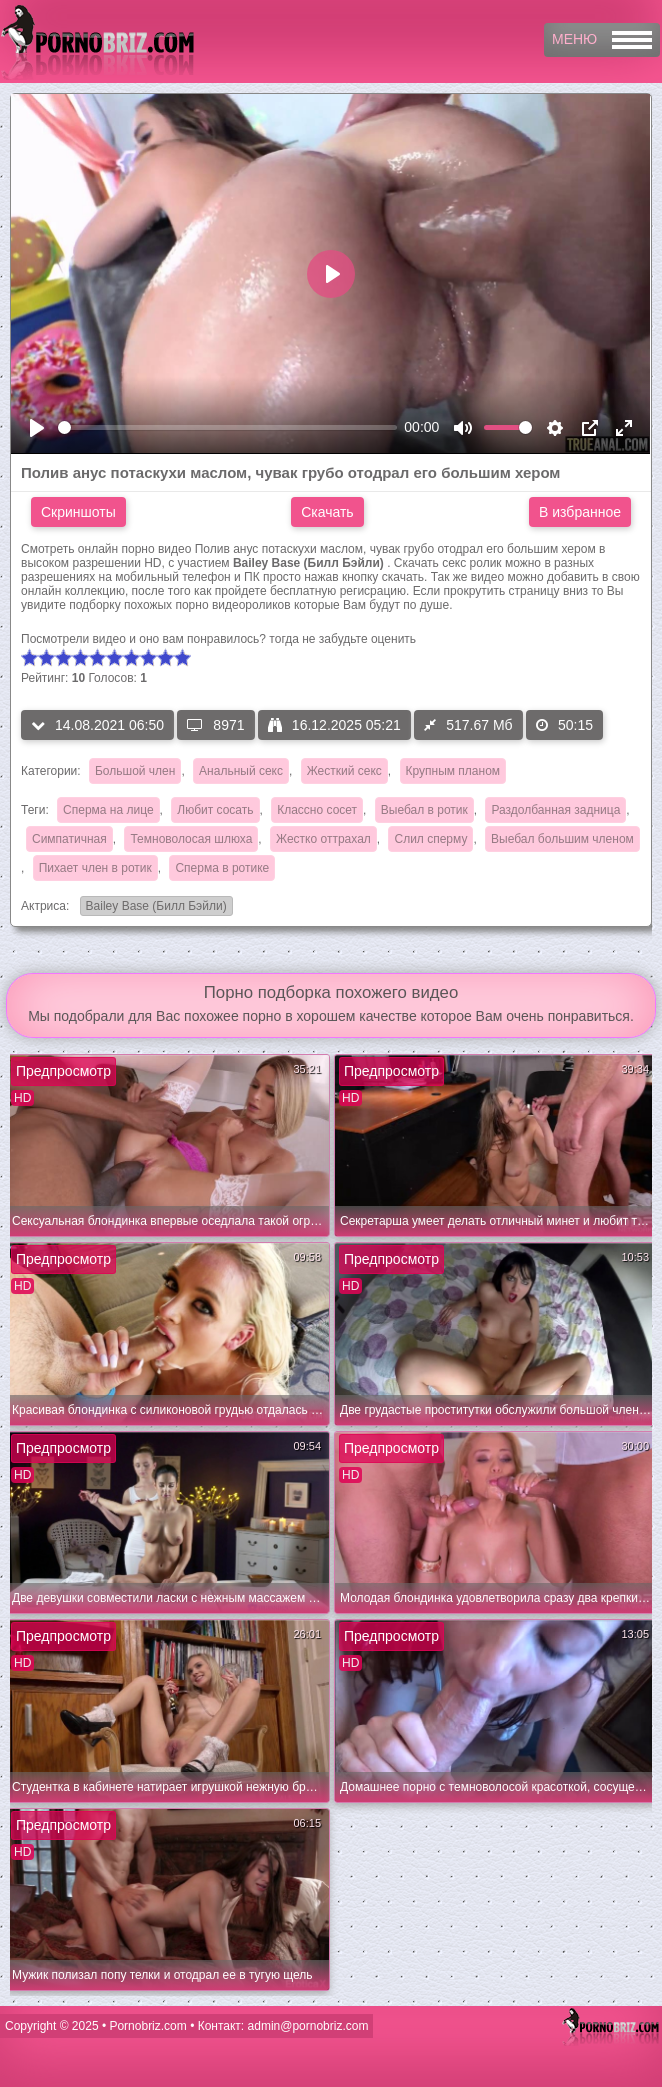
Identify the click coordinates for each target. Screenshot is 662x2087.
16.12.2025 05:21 (334, 725)
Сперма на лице (108, 810)
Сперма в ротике (222, 868)
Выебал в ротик (424, 810)
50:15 (564, 725)
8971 (215, 725)
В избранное (580, 512)
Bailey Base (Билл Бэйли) (153, 907)
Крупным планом (453, 771)
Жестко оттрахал (323, 839)
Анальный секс (241, 771)
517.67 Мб (468, 725)
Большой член (135, 771)
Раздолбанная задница (555, 810)
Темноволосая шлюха (191, 839)
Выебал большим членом (562, 839)
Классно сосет (317, 810)
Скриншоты (78, 512)
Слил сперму (430, 839)
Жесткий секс (344, 771)
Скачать (327, 512)
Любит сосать (215, 810)
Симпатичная (69, 839)
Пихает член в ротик (95, 868)
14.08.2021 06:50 (97, 725)
